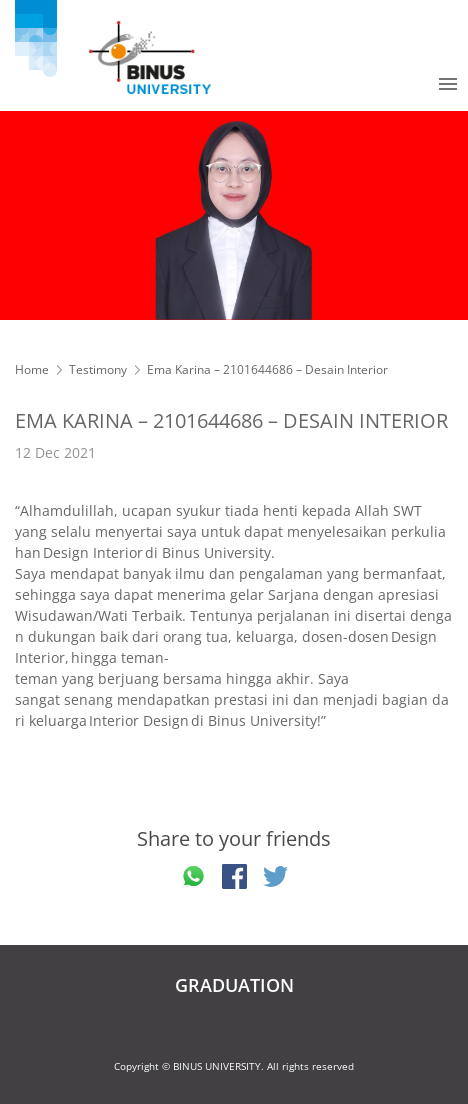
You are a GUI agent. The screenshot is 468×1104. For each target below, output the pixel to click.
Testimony (98, 369)
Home (32, 369)
